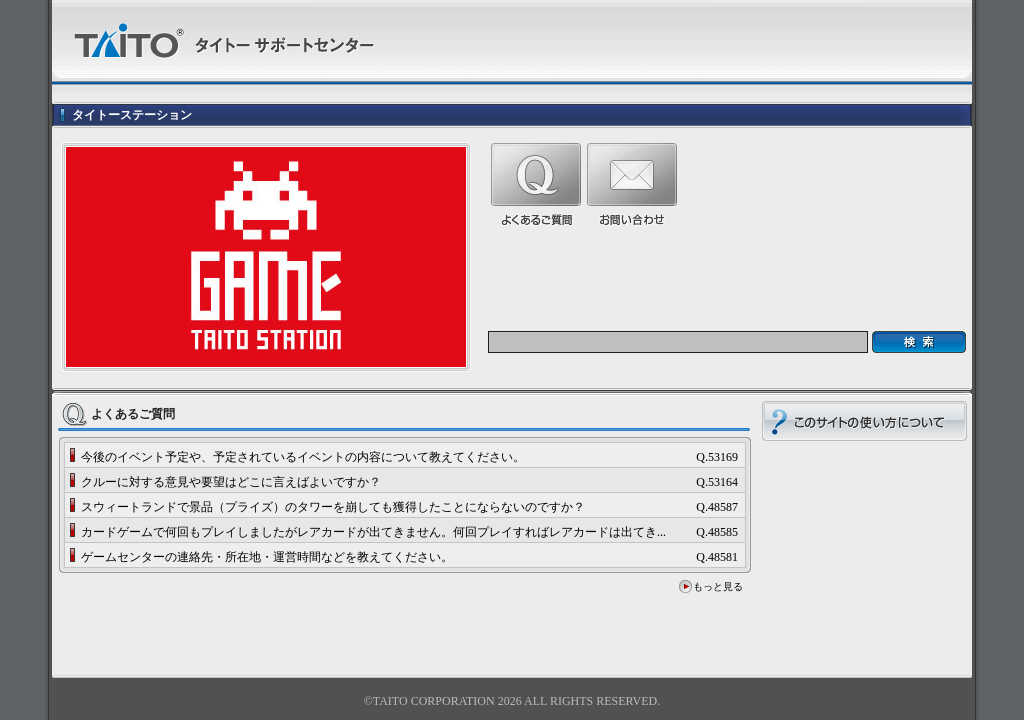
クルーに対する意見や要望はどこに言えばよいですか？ (231, 482)
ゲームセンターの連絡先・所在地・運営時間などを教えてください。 (267, 557)
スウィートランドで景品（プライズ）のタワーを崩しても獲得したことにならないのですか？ (333, 507)
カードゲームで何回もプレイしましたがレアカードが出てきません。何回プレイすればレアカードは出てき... (373, 532)
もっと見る (718, 586)
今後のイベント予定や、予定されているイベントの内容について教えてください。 (303, 457)
